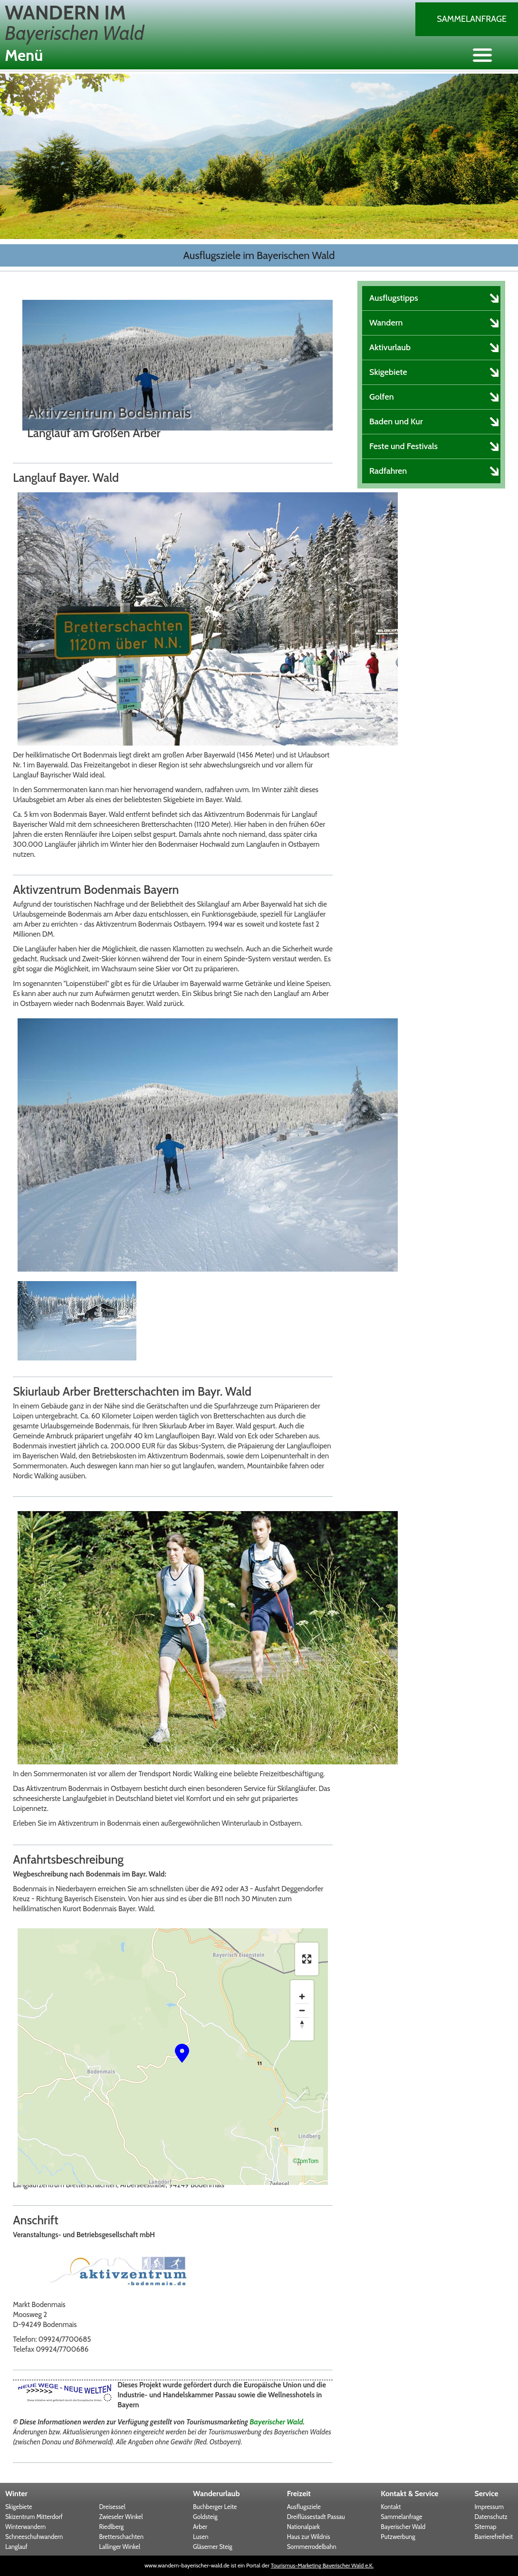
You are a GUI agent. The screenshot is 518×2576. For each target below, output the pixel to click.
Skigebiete (18, 2506)
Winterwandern (25, 2526)
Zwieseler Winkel (121, 2516)
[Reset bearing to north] (302, 2024)
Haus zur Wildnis (308, 2536)
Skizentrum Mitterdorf (34, 2516)
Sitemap (485, 2526)
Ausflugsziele (304, 2506)
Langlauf (16, 2546)
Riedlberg (111, 2526)
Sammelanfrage (472, 19)
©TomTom (305, 2161)
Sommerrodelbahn (311, 2546)
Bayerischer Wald (276, 2422)
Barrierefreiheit (493, 2536)
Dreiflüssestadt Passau (316, 2516)
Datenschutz (490, 2516)
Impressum (488, 2506)
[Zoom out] (302, 2010)
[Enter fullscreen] (307, 1959)
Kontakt (391, 2506)
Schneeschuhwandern (34, 2536)
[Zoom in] (302, 1996)
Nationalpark (303, 2526)
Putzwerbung (398, 2536)
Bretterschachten (121, 2536)
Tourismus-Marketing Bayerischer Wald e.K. (322, 2565)
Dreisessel (112, 2506)
